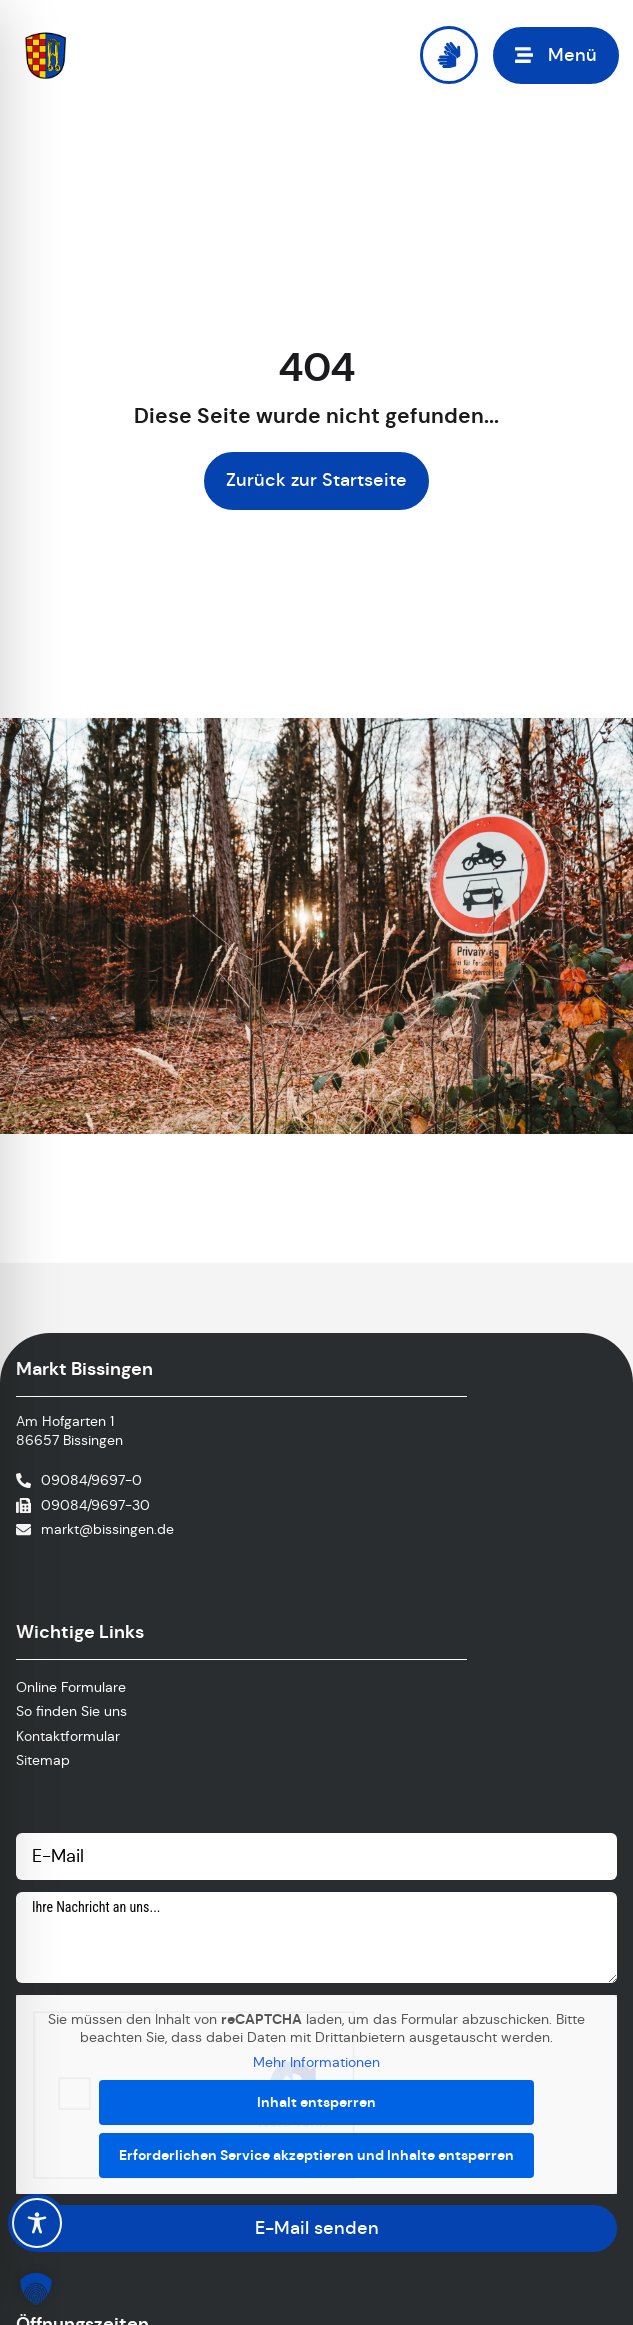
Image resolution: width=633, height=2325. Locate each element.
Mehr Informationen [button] (316, 2062)
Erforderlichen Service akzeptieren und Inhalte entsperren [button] (316, 2154)
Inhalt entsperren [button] (316, 2101)
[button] (556, 55)
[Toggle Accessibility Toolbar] (37, 2223)
